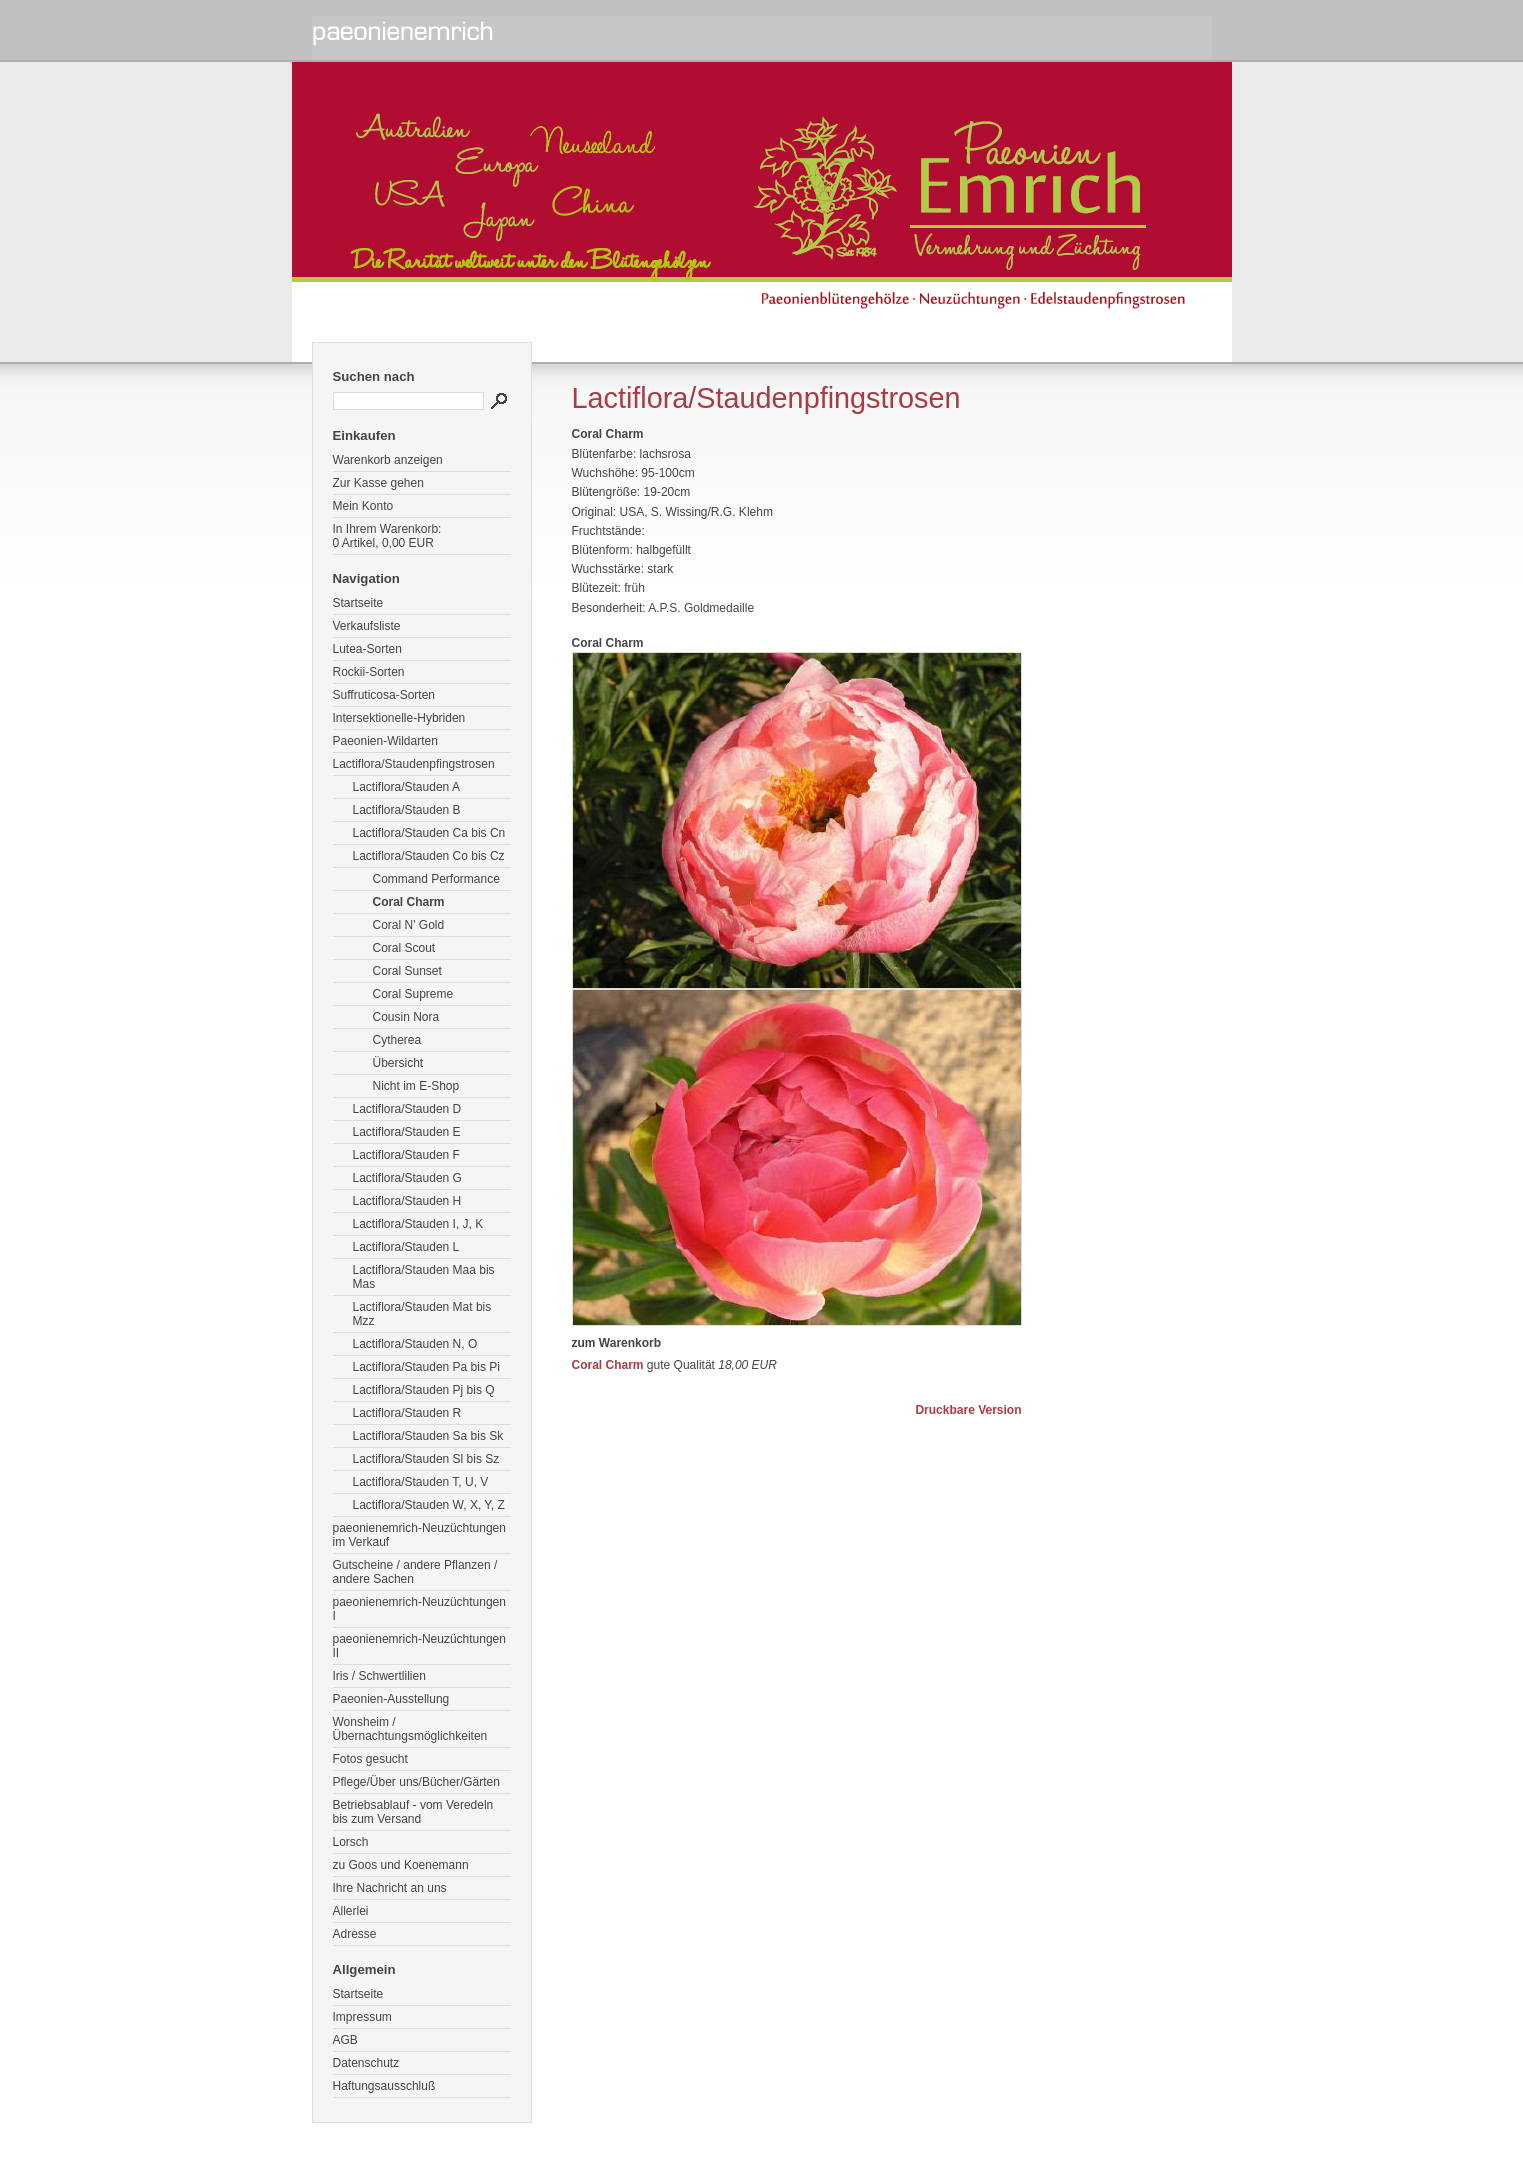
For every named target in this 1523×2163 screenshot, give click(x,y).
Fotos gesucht (370, 1759)
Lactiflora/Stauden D (407, 1109)
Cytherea (397, 1040)
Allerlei (351, 1911)
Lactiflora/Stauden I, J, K (418, 1224)
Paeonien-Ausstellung (391, 1699)
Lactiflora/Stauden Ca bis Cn (429, 833)
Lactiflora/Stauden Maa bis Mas (424, 1277)
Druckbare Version (968, 1410)
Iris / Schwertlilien (379, 1676)
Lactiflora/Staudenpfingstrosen (414, 764)
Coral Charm (409, 902)
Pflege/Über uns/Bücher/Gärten (416, 1782)
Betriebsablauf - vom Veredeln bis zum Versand (413, 1812)
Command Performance (436, 879)
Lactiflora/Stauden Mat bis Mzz (422, 1314)
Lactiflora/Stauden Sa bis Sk (428, 1436)
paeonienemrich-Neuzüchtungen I (419, 1609)
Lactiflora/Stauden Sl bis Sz (426, 1459)
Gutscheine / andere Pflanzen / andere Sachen (415, 1572)
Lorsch (351, 1842)
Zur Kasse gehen (378, 483)
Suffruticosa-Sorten (384, 695)
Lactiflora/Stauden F (406, 1155)
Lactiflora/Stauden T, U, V (421, 1482)
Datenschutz (366, 2063)
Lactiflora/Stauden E (407, 1132)
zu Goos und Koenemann (401, 1865)
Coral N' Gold (409, 925)
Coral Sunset (407, 971)
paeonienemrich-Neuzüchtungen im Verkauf (419, 1535)
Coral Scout (404, 948)
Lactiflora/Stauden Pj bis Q (424, 1390)
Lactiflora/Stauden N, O (415, 1344)
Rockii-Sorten (369, 672)
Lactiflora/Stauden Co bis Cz (429, 856)
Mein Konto (363, 506)
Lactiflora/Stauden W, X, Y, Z (429, 1505)
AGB (345, 2040)
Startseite (358, 603)
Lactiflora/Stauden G (407, 1178)
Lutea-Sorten (367, 649)
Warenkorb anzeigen (388, 460)
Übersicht (398, 1063)
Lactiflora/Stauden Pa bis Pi (426, 1367)
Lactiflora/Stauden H (407, 1201)
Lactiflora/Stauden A (406, 787)
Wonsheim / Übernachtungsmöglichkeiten (410, 1729)
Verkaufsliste (367, 626)
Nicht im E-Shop (416, 1086)
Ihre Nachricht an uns (390, 1888)
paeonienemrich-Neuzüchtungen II (419, 1646)
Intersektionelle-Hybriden (399, 718)
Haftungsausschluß (384, 2086)
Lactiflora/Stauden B (407, 810)
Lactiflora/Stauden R (407, 1413)
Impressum (362, 2017)
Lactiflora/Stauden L (406, 1247)
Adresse (355, 1934)
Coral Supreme (413, 994)
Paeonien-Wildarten (385, 741)
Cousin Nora (406, 1017)
